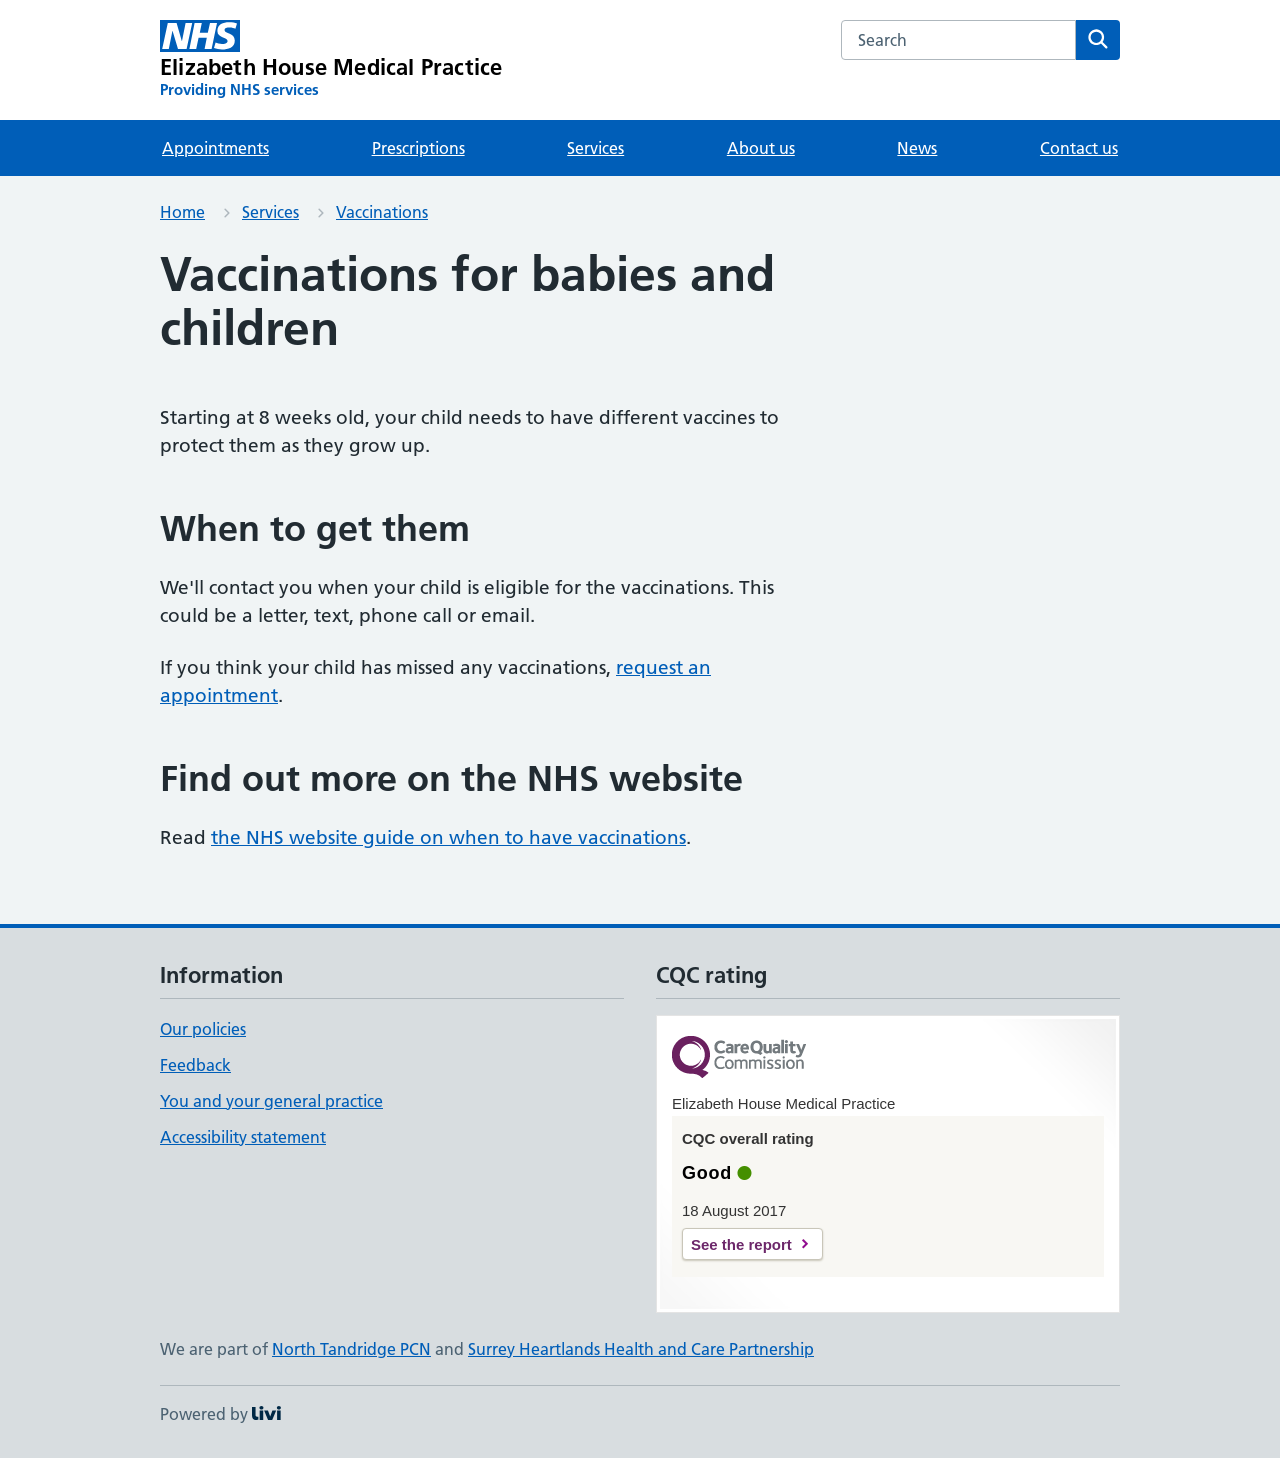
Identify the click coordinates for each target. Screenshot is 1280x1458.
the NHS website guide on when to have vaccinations (448, 837)
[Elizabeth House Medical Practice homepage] (331, 60)
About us (761, 148)
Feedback (195, 1065)
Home (182, 212)
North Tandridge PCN (351, 1349)
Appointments (215, 148)
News (917, 148)
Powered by (220, 1414)
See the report (741, 1244)
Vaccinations (382, 212)
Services (595, 148)
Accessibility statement (243, 1137)
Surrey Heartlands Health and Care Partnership (641, 1349)
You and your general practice (271, 1101)
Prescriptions (418, 148)
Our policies (203, 1029)
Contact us (1079, 148)
